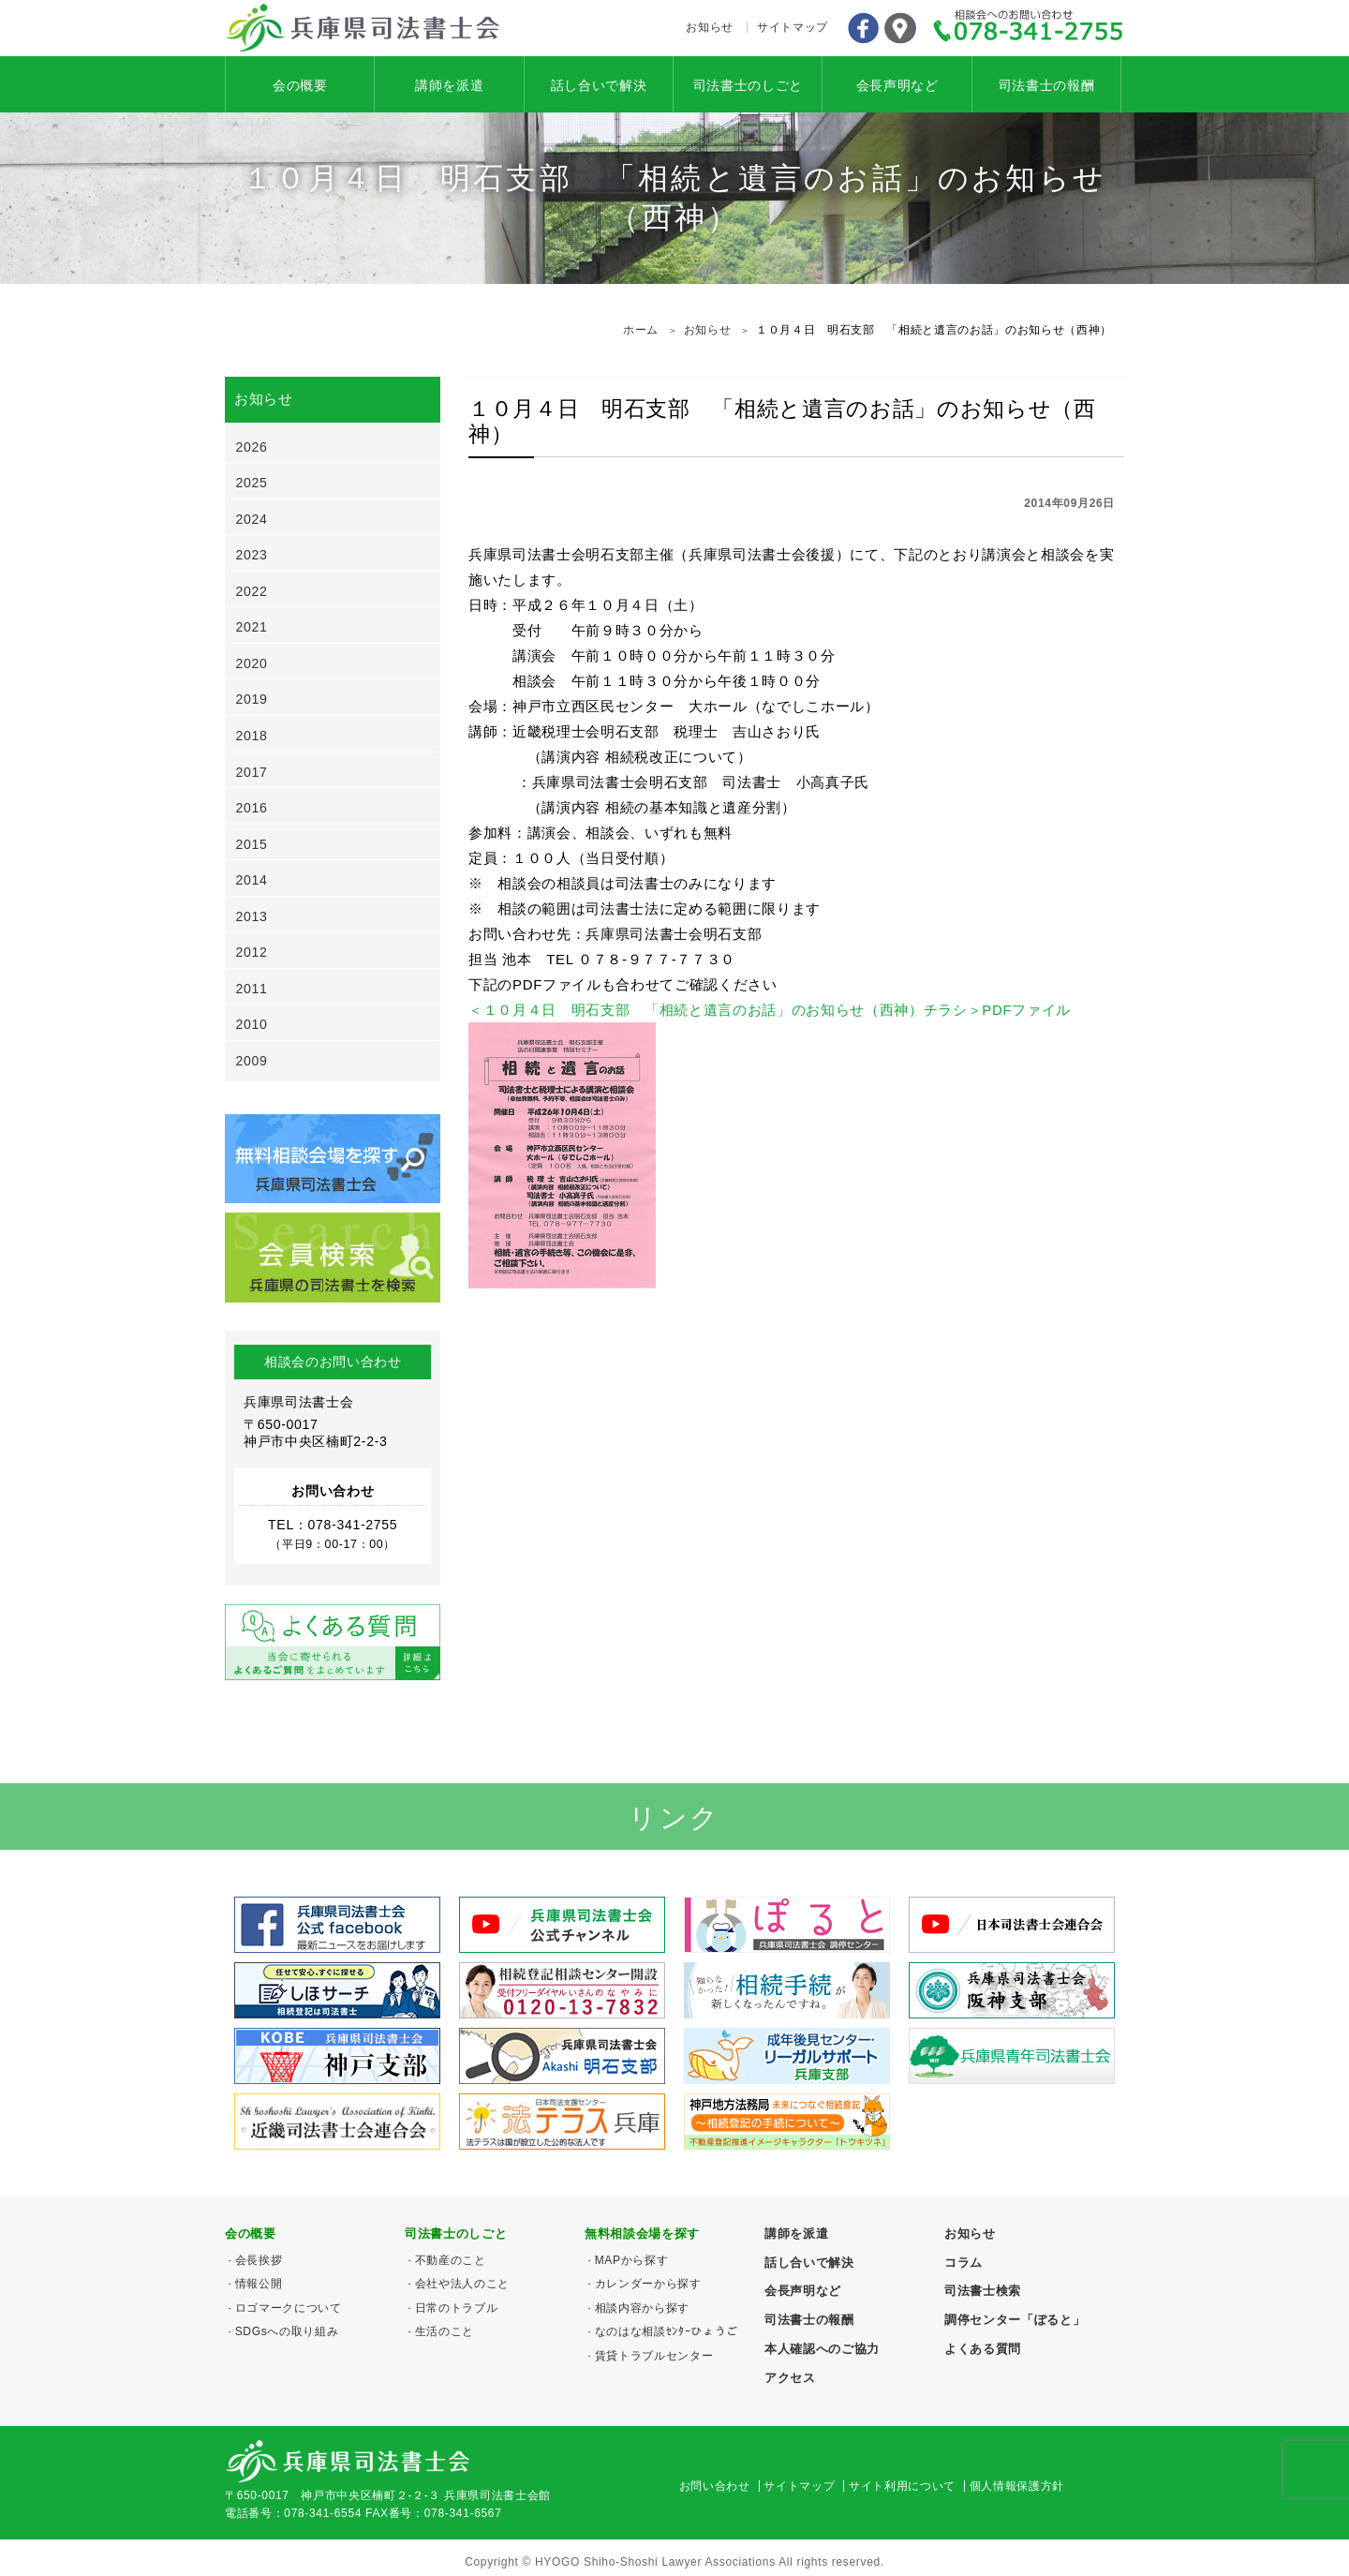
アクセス (900, 28)
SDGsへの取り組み (287, 2331)
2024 (252, 519)
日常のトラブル (456, 2308)
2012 (252, 952)
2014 (252, 879)
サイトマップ (792, 27)
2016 (252, 807)
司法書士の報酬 (1047, 85)
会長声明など (897, 85)
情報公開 (259, 2283)
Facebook (863, 28)
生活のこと (444, 2331)
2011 (252, 988)
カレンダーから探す (648, 2283)
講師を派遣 (449, 85)
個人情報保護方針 (1017, 2486)
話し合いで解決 (599, 85)
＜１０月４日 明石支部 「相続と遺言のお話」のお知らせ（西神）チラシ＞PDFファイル (769, 1010)
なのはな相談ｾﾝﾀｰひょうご (666, 2331)
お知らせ (710, 27)
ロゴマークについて (288, 2308)
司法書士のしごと (748, 85)
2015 (252, 844)
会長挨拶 (259, 2260)
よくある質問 (982, 2349)
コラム (963, 2263)
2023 (252, 554)
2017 (252, 772)
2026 (252, 446)
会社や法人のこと (462, 2283)
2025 (252, 482)
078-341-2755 (1028, 28)
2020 (252, 663)
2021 (252, 626)
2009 (252, 1060)
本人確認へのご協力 (822, 2349)
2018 (252, 735)
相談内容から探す (642, 2308)
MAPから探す (632, 2260)
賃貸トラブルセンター (654, 2355)
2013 (252, 916)
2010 (252, 1024)
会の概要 (300, 85)
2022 (252, 591)
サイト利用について (902, 2486)
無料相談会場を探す (642, 2233)
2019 (252, 699)
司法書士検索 (982, 2291)
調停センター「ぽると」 (1014, 2320)
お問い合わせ (714, 2486)
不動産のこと (450, 2260)
